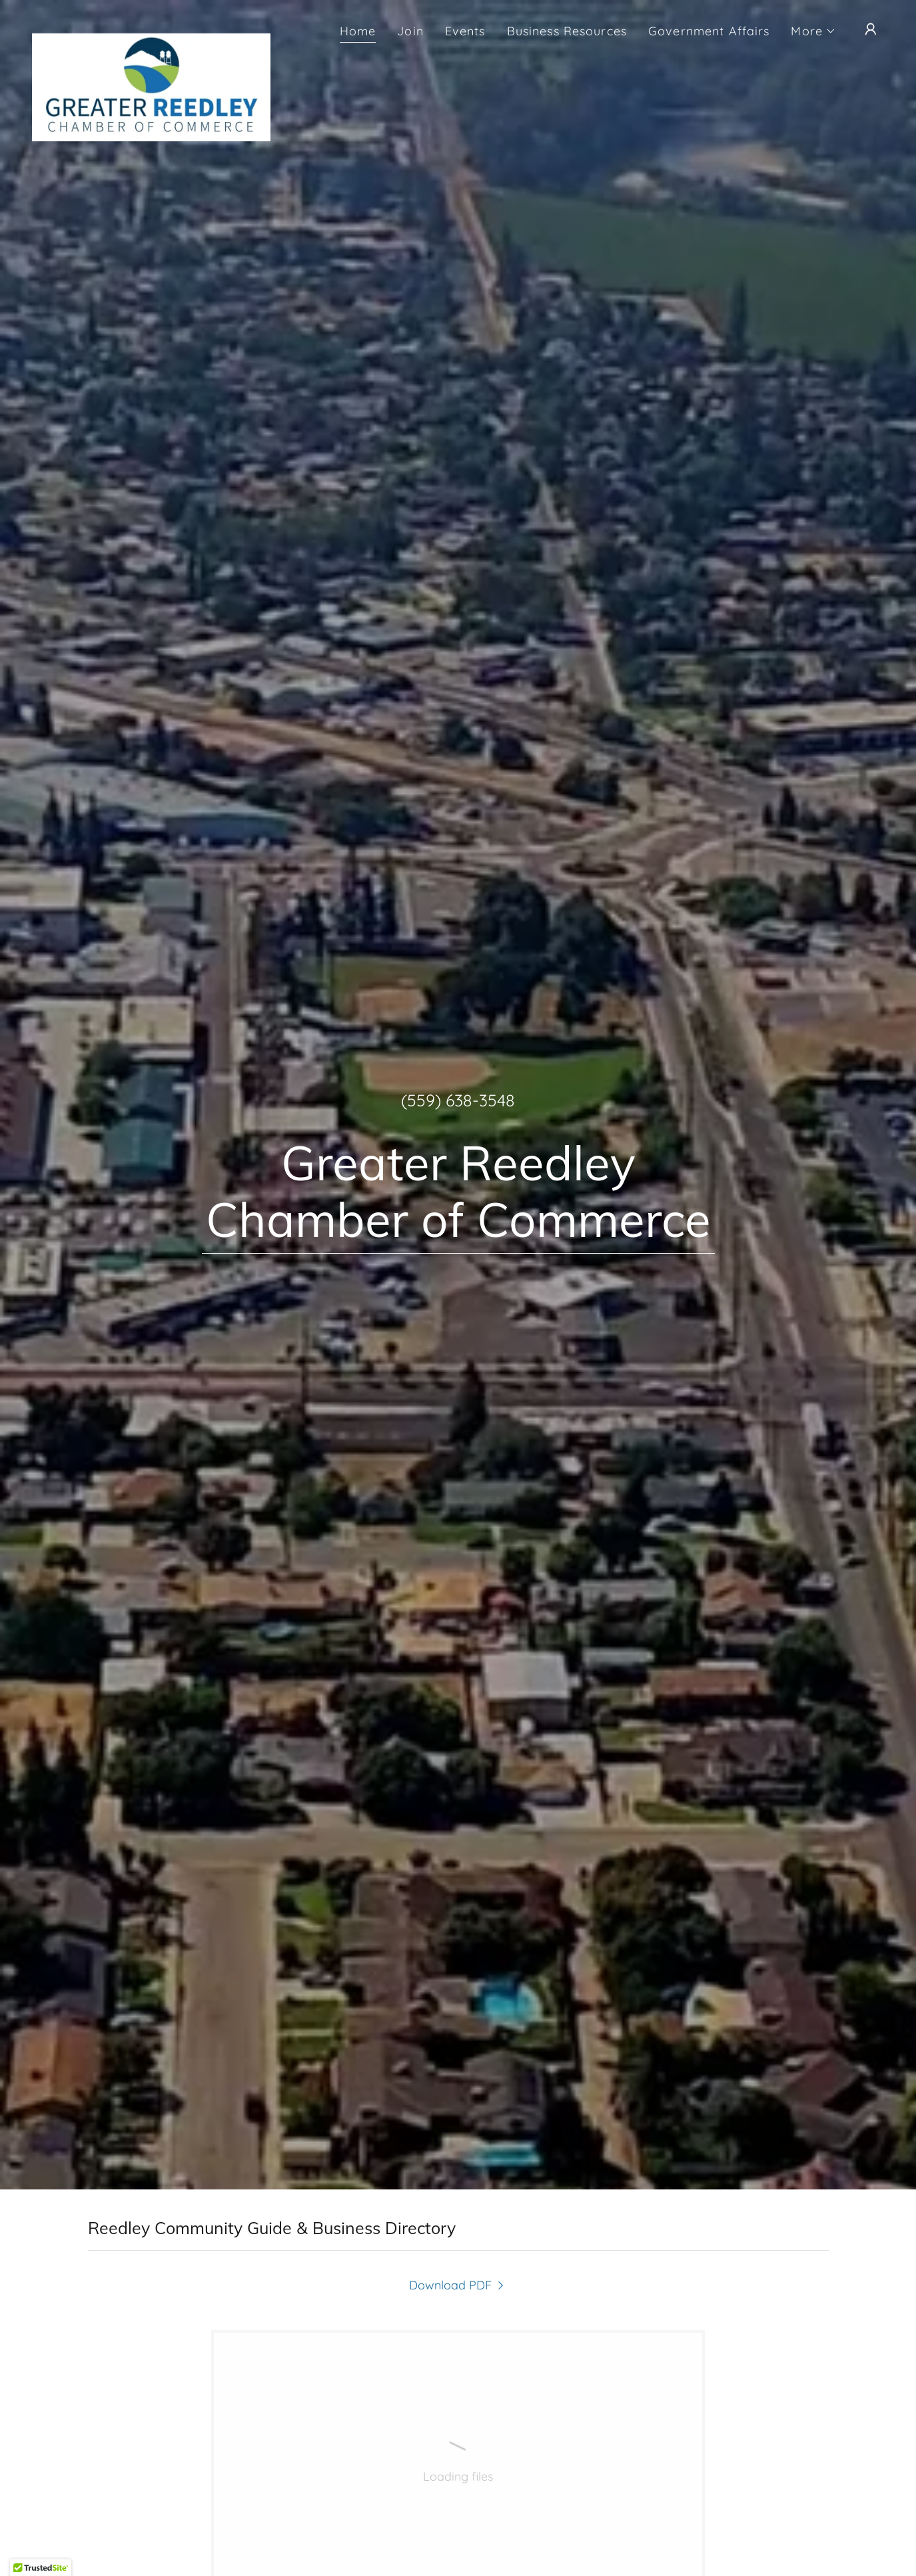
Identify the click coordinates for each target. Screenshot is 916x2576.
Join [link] (410, 31)
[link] (151, 27)
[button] (813, 31)
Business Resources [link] (567, 31)
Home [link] (358, 31)
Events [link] (465, 31)
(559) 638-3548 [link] (458, 1100)
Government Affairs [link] (708, 31)
